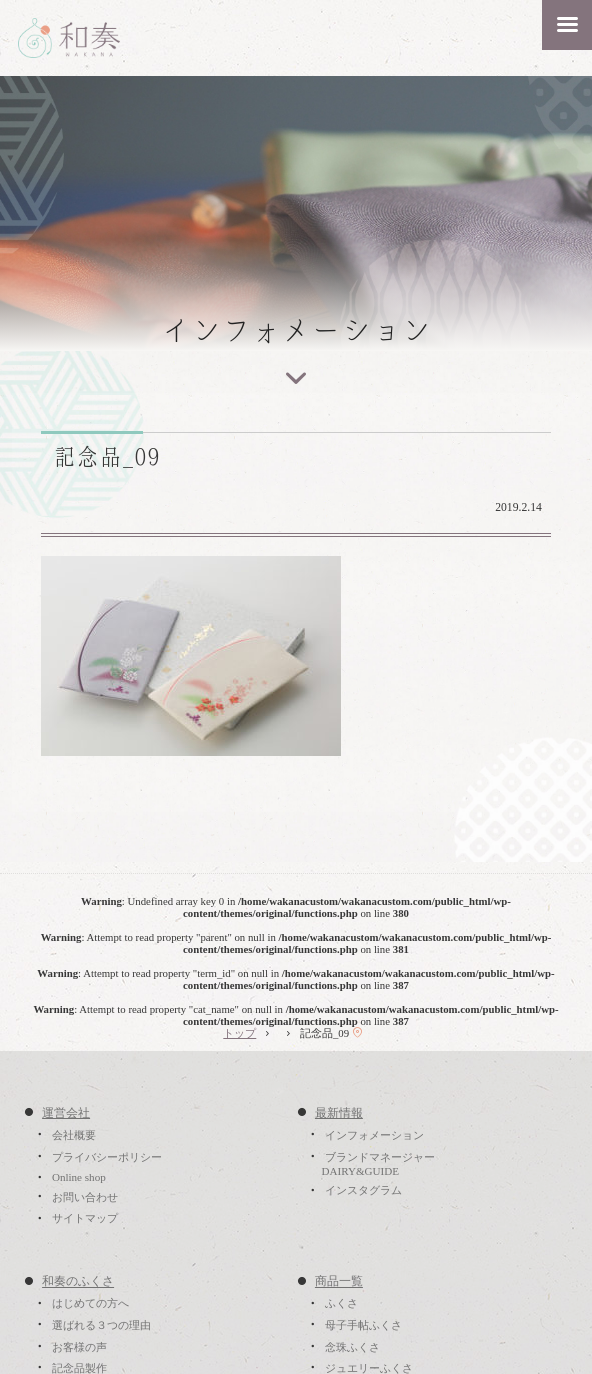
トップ (239, 1033)
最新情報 (339, 1113)
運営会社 (66, 1113)
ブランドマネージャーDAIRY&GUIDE (377, 1164)
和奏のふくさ (78, 1282)
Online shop (79, 1178)
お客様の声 (79, 1347)
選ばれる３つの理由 (101, 1325)
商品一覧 (339, 1282)
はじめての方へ (90, 1304)
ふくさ (341, 1304)
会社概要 (74, 1135)
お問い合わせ (85, 1197)
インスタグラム (363, 1191)
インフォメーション (374, 1135)
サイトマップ (85, 1219)
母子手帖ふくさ (363, 1325)
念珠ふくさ (352, 1347)
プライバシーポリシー (107, 1157)
